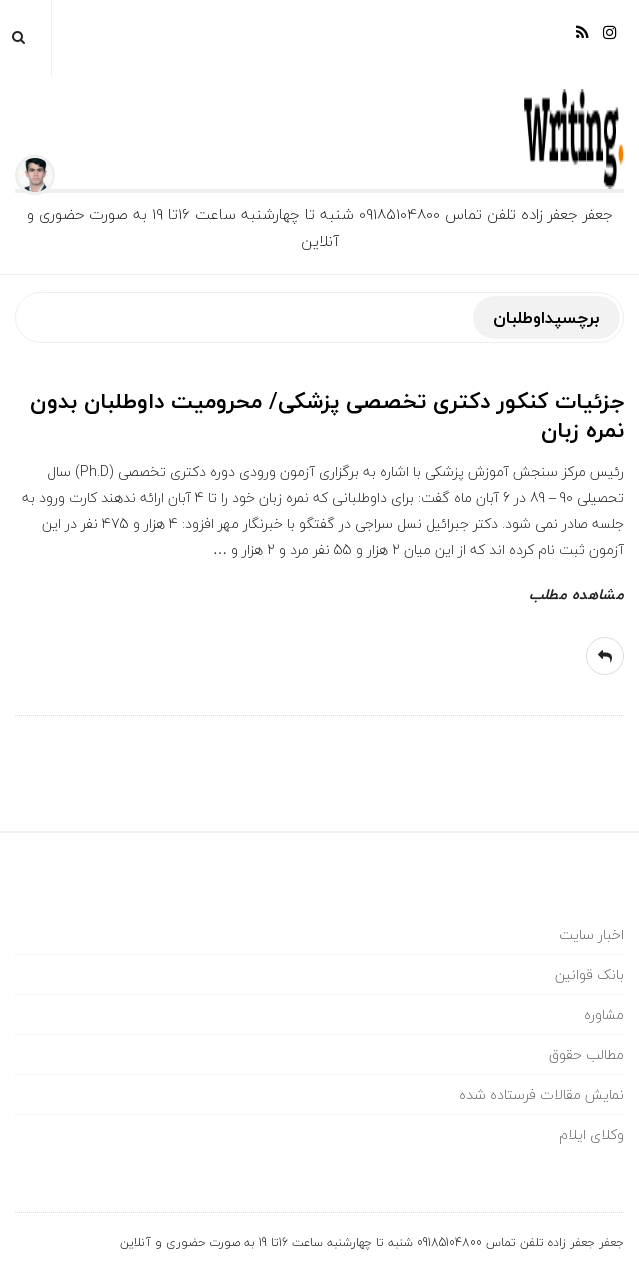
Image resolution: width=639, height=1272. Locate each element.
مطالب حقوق (586, 1054)
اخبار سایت (591, 934)
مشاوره (604, 1014)
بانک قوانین (589, 974)
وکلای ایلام (591, 1134)
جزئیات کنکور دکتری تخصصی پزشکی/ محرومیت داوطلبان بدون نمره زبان (327, 415)
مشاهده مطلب (576, 594)
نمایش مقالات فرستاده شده (541, 1094)
